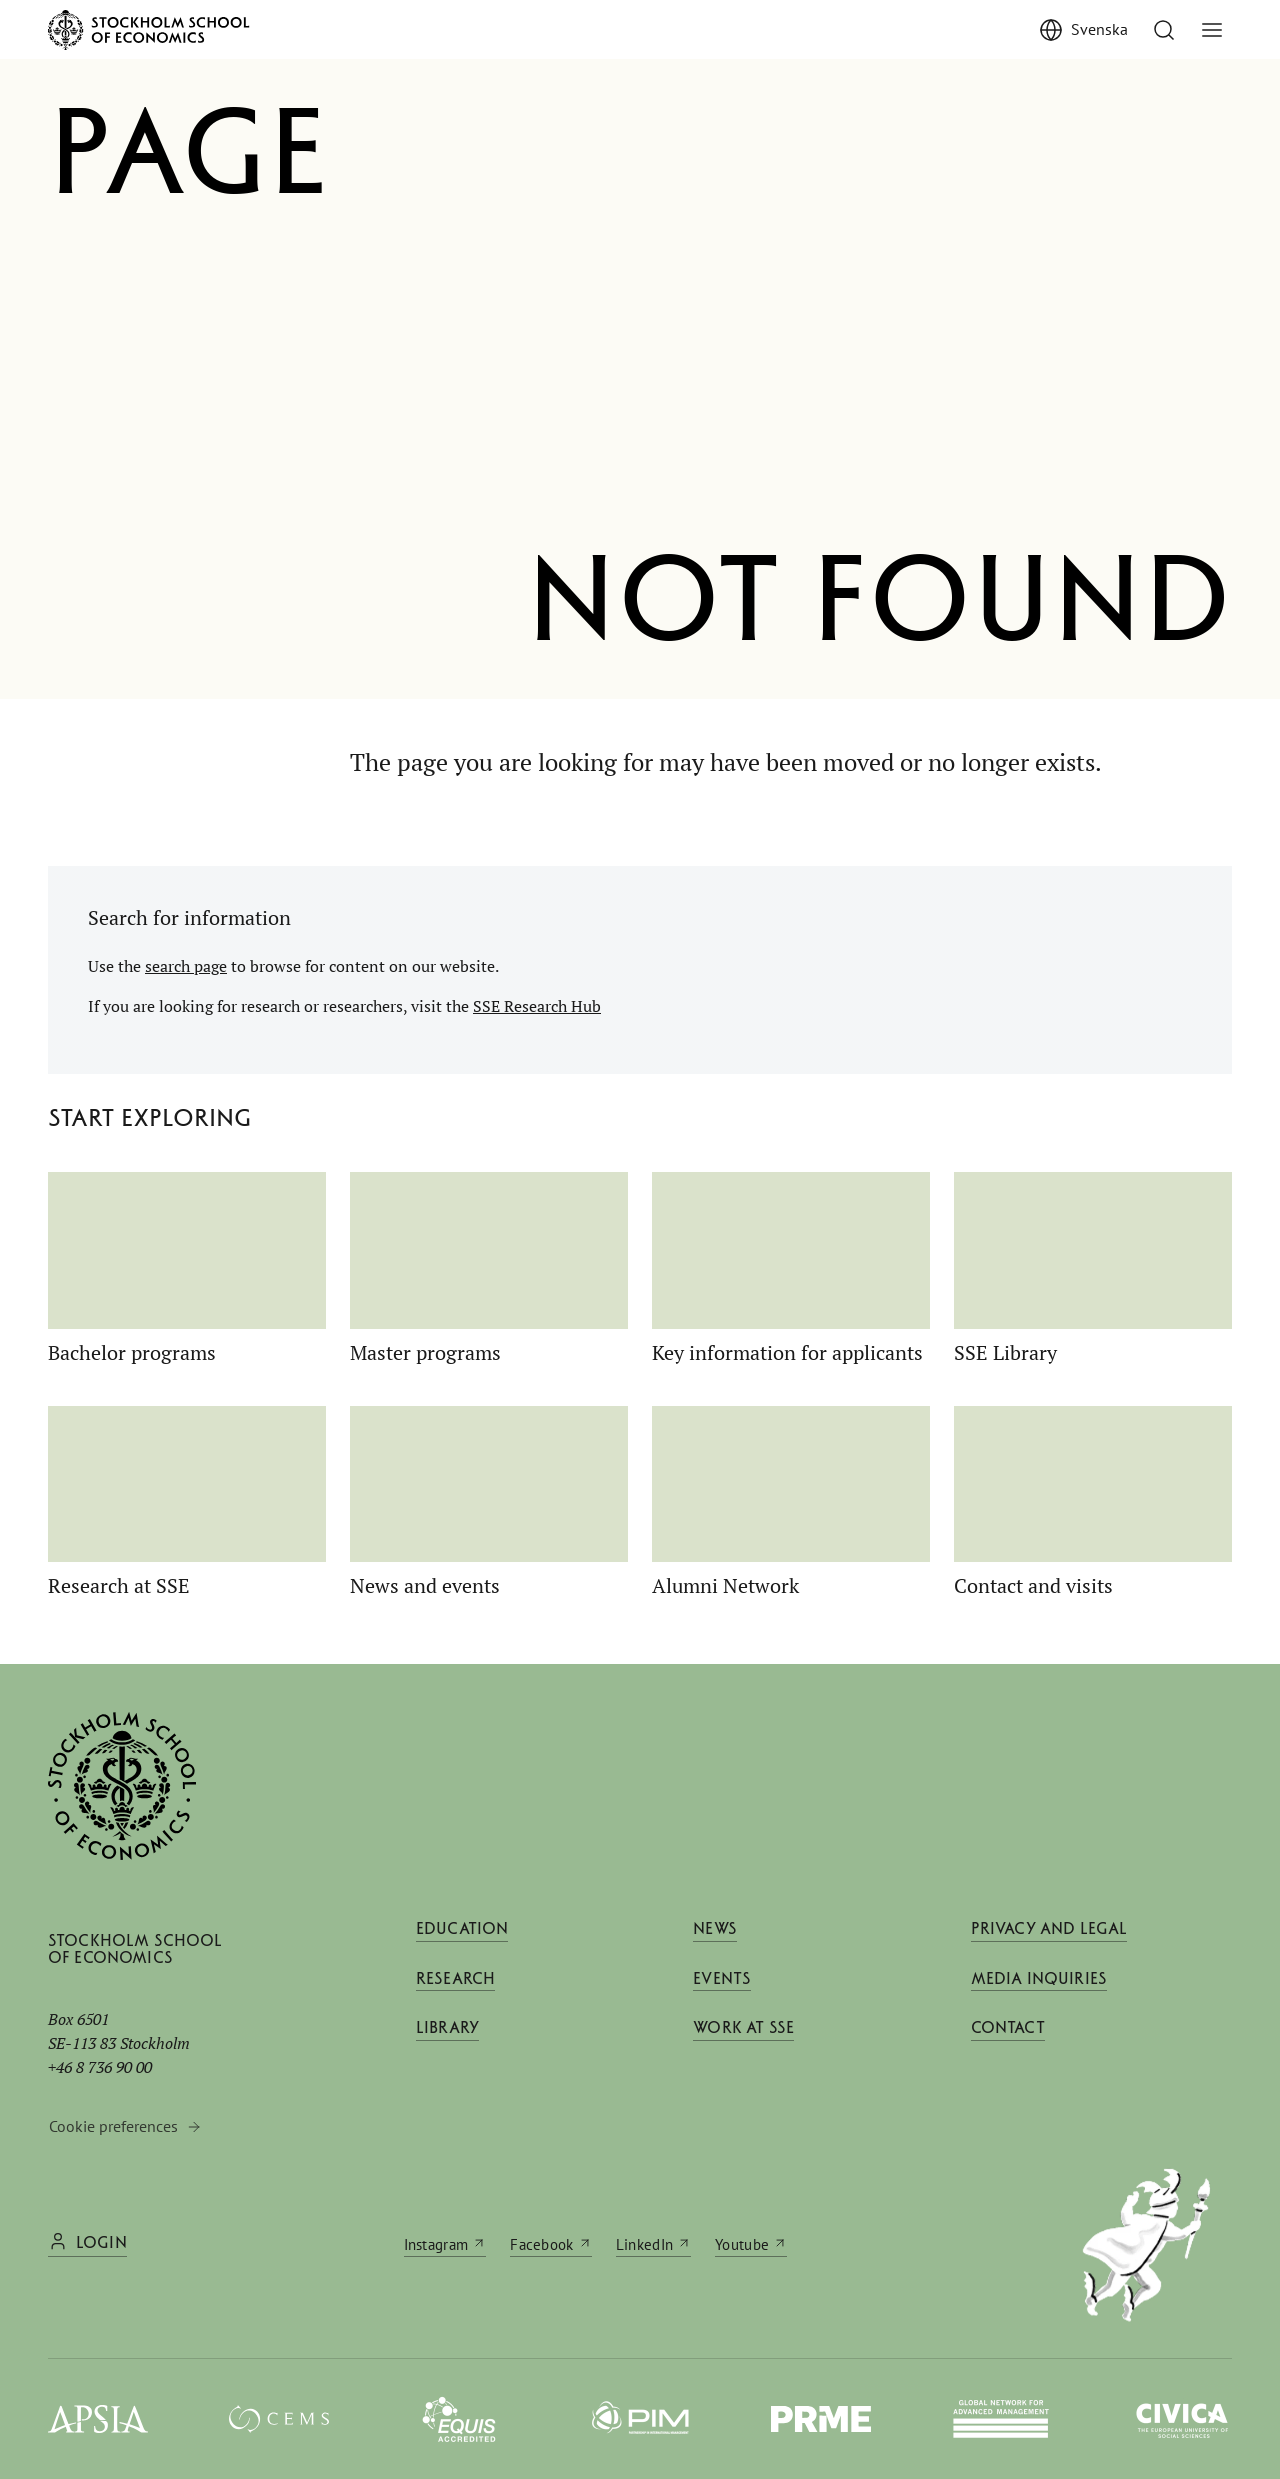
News (715, 1930)
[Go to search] (1164, 30)
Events (722, 1984)
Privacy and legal (1049, 1930)
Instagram (436, 2243)
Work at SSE (743, 2039)
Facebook (541, 2243)
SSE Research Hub (537, 1006)
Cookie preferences (113, 2126)
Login (101, 2243)
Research (455, 1984)
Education (462, 1930)
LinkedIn (644, 2243)
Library (447, 2039)
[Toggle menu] (1212, 30)
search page (186, 966)
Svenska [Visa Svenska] (1099, 29)
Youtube (742, 2243)
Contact (1008, 2039)
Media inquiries (1039, 1984)
